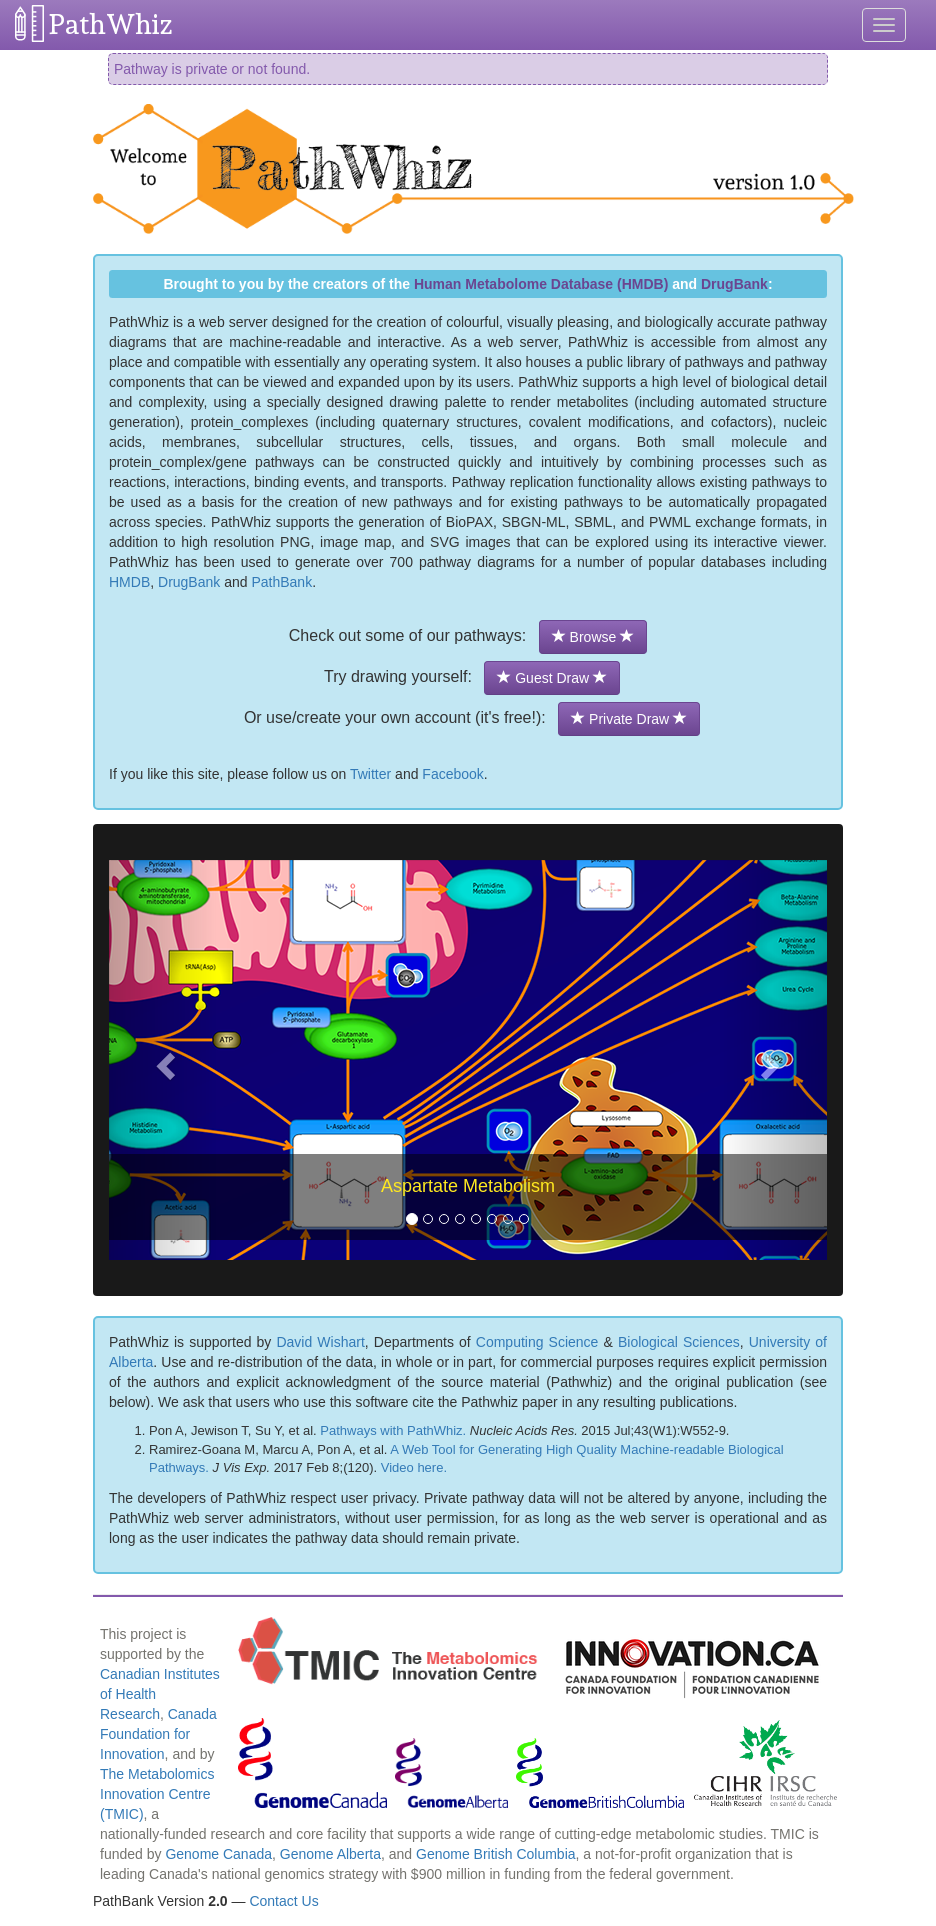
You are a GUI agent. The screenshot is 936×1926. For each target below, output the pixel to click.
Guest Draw (552, 678)
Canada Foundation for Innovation (158, 1734)
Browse (593, 637)
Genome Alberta (330, 1854)
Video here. (414, 1467)
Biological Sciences (679, 1342)
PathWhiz (111, 24)
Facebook (452, 774)
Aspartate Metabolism (468, 1186)
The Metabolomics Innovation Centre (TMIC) (157, 1794)
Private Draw (629, 719)
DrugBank (734, 284)
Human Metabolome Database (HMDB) (541, 284)
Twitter (370, 774)
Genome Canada (218, 1854)
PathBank (281, 582)
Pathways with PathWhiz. (393, 1430)
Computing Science (537, 1342)
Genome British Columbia (496, 1854)
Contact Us (283, 1901)
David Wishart (320, 1342)
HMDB (129, 582)
